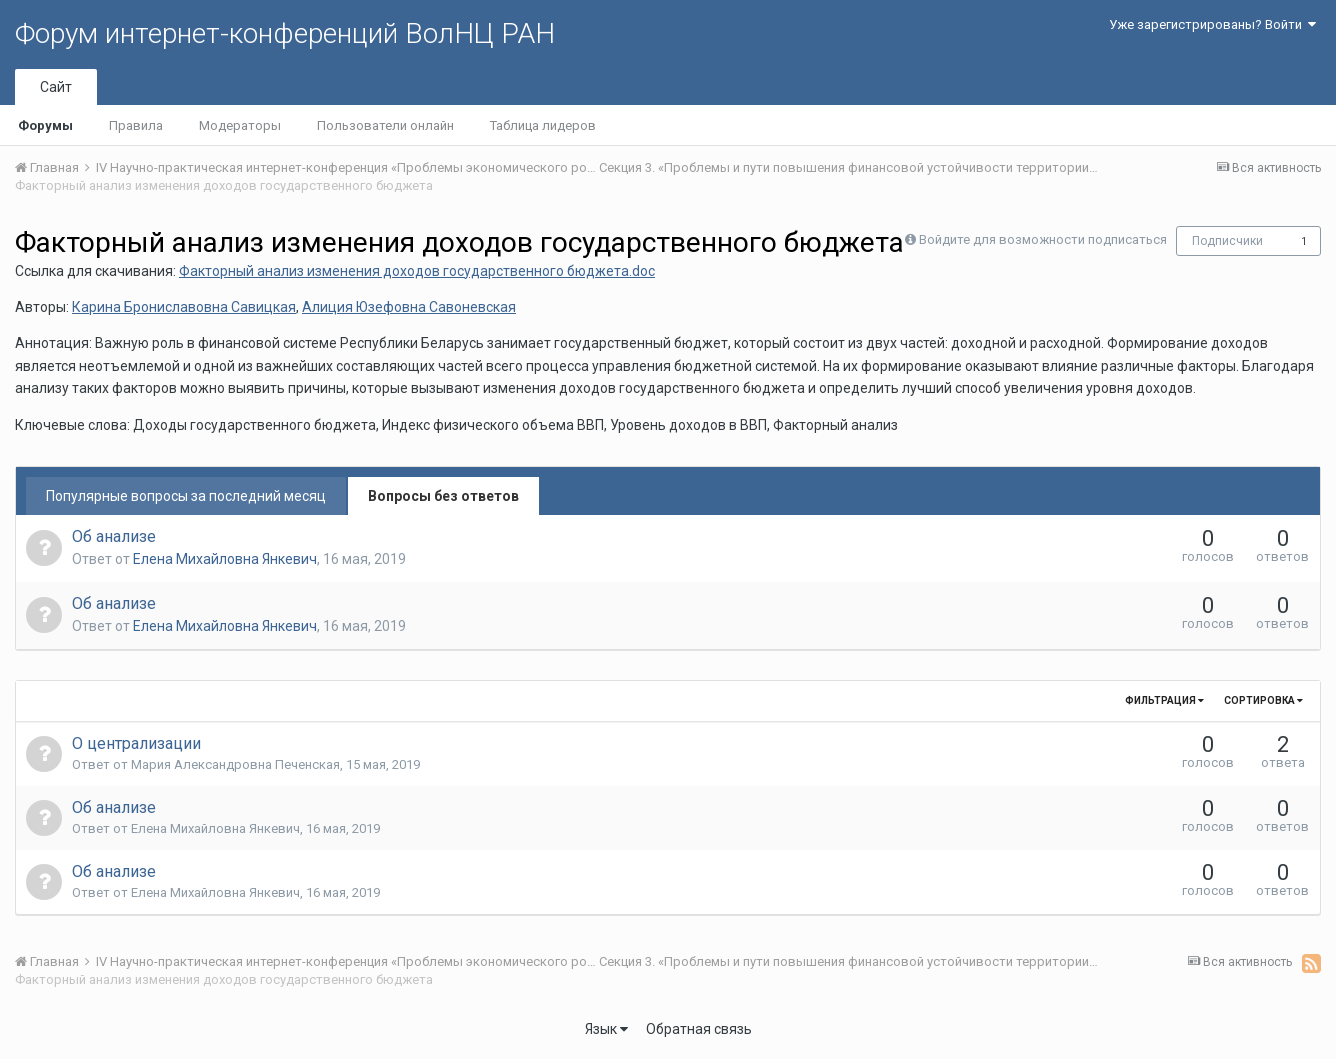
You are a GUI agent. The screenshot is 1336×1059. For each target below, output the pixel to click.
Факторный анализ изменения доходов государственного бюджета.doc (417, 271)
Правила (136, 125)
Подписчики (1227, 241)
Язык (606, 1029)
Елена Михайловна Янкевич (225, 559)
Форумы (45, 125)
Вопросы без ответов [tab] (443, 496)
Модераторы (240, 125)
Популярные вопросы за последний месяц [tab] (186, 496)
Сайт (56, 87)
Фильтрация (1164, 700)
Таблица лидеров (543, 125)
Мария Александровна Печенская (235, 764)
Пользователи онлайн (385, 125)
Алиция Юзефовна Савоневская (409, 307)
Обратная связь (699, 1029)
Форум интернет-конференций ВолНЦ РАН (285, 33)
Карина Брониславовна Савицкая (184, 307)
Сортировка (1263, 700)
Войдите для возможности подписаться (1043, 239)
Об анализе (114, 536)
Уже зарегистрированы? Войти (1212, 24)
